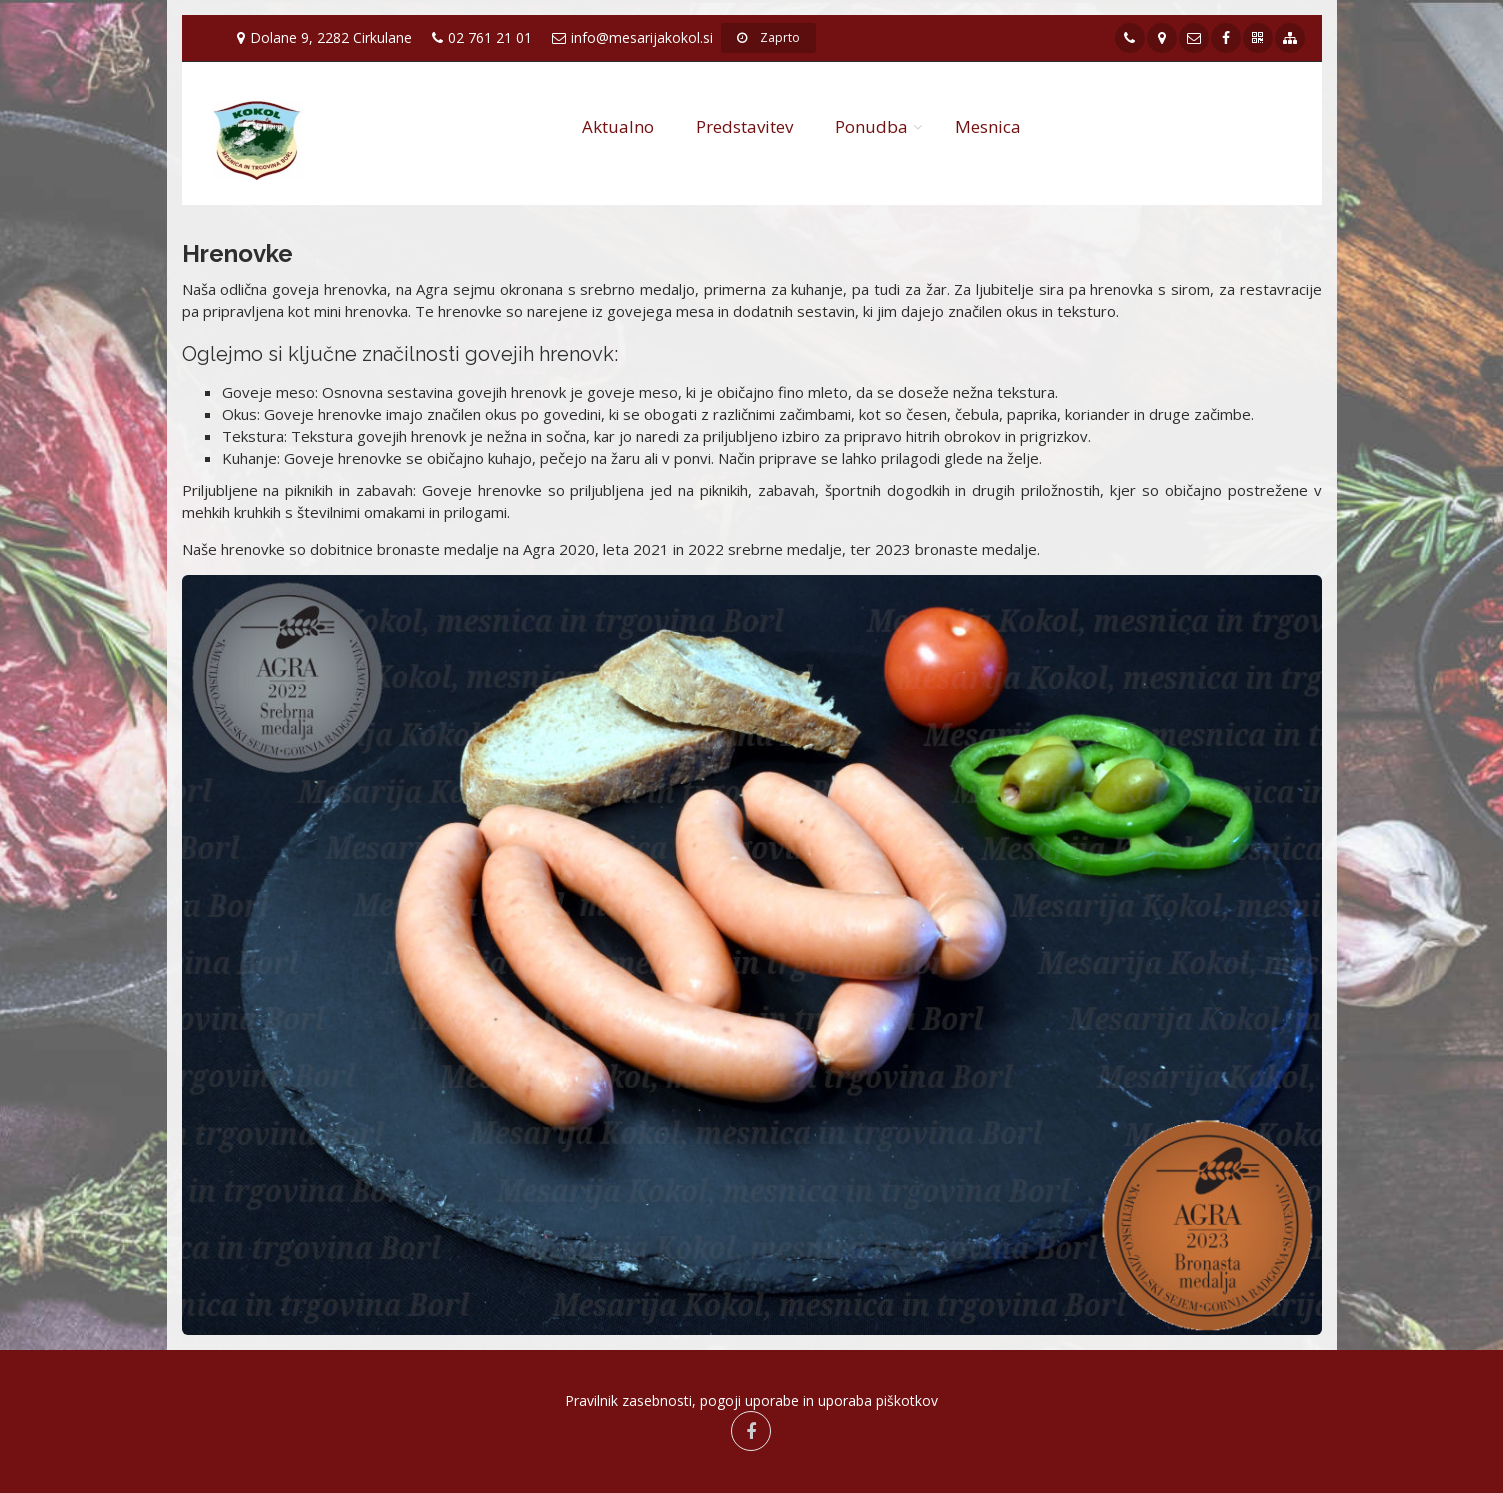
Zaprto (768, 37)
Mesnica (988, 126)
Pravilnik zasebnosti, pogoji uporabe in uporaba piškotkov (751, 1400)
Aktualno (618, 126)
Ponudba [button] (871, 126)
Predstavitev (744, 126)
